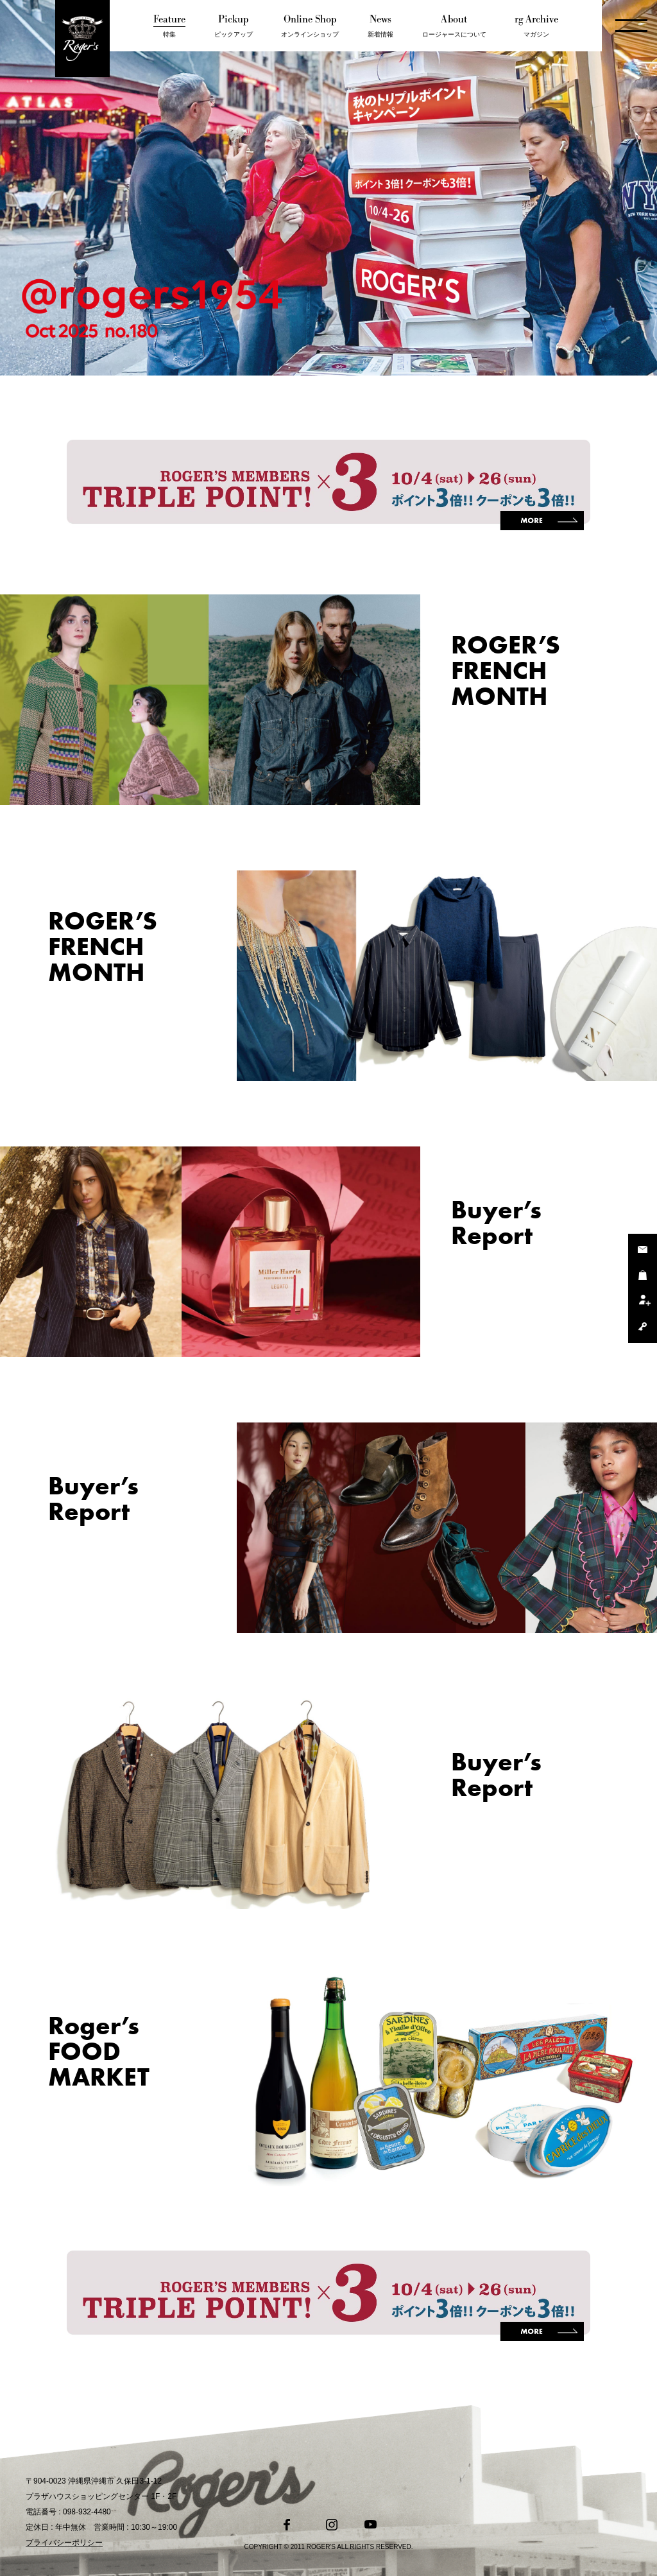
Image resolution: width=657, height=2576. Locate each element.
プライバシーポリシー (64, 2542)
